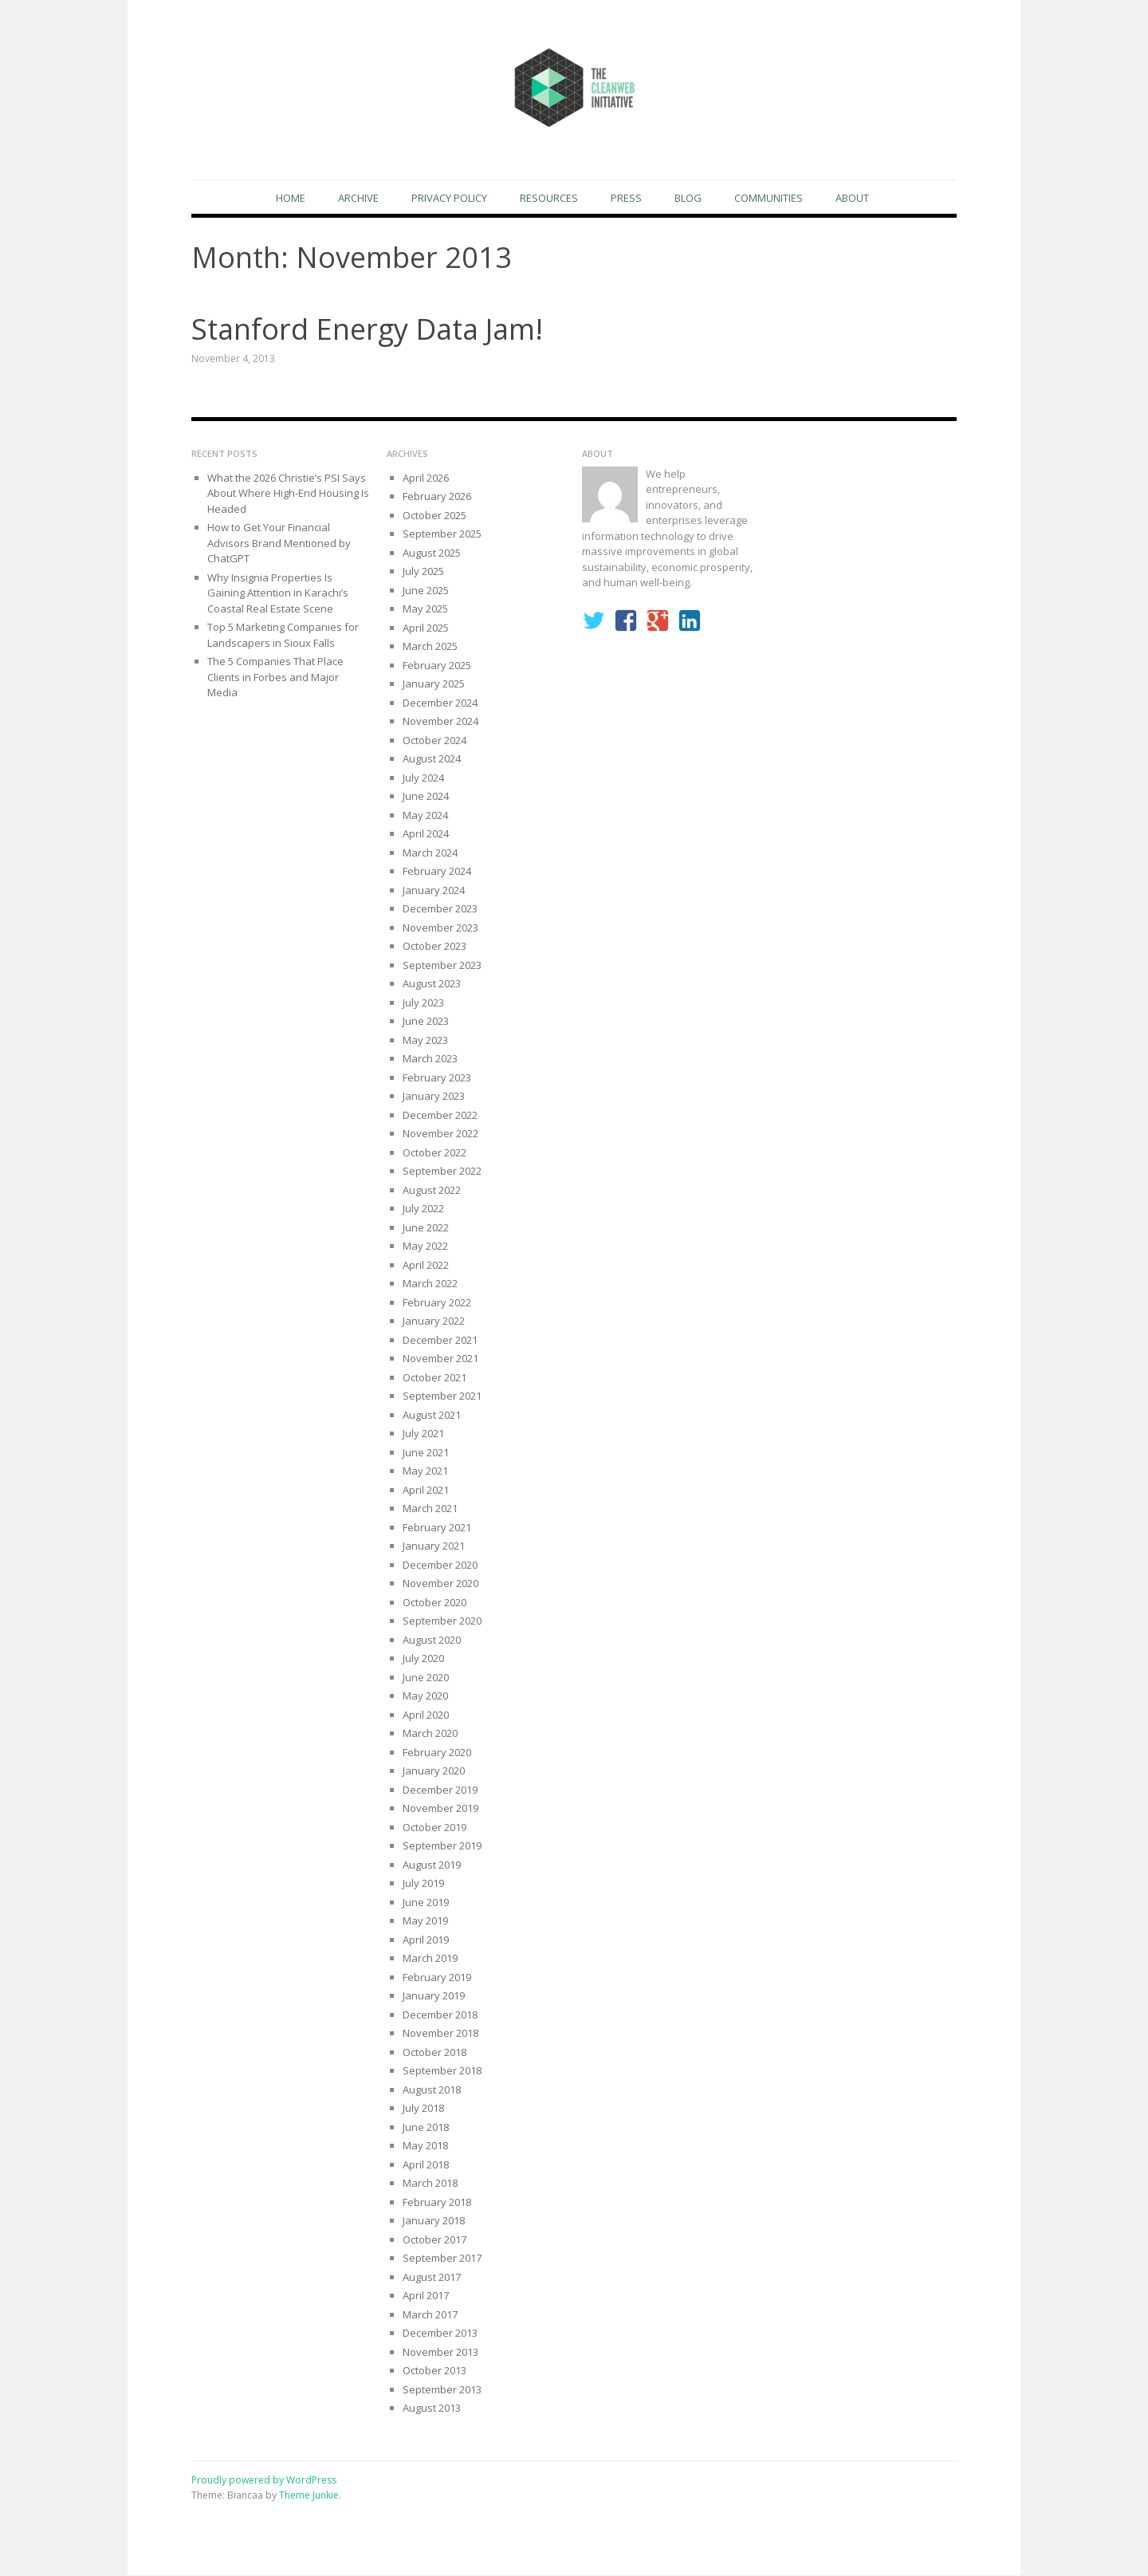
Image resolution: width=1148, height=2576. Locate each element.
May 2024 (425, 816)
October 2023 (434, 946)
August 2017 (432, 2278)
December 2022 (440, 1116)
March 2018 (430, 2183)
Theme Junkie (309, 2496)
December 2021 (440, 1340)
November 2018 (440, 2034)
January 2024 (434, 891)
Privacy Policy (449, 198)
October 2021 (434, 1378)
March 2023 (430, 1059)
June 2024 (426, 797)
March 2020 (430, 1734)
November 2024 (440, 722)
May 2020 (425, 1696)
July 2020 (423, 1659)
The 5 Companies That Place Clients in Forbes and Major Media (275, 677)
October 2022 (434, 1153)
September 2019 (442, 1846)
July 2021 (423, 1434)
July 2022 (423, 1209)
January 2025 (434, 684)
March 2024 (430, 853)
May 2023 (425, 1041)
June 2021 (426, 1453)
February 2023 (437, 1078)
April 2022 (426, 1265)
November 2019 (440, 1809)
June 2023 (426, 1021)
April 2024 (426, 834)
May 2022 (425, 1246)
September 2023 (442, 966)
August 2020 (432, 1640)
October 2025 (434, 516)
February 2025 (437, 666)
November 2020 (440, 1584)
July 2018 (423, 2108)
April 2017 (426, 2296)
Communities (768, 198)
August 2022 (432, 1191)
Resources (549, 198)
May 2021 (425, 1471)
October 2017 (434, 2240)
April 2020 (426, 1715)
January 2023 (434, 1096)
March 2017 (430, 2315)
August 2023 (432, 984)
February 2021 (437, 1528)
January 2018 (434, 2221)
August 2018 (432, 2090)
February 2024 (437, 872)
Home (290, 198)
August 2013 (432, 2408)
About (852, 198)
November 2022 (440, 1134)
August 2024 (432, 759)
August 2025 (432, 553)
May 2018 (425, 2146)
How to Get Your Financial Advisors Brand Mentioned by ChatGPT (279, 543)
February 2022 (437, 1303)
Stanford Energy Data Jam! (367, 329)
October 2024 (434, 741)
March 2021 (430, 1509)
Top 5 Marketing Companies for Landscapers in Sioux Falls (283, 635)
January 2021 (434, 1546)
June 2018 (426, 2128)
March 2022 (430, 1284)
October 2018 (434, 2053)
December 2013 (440, 2333)
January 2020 (434, 1771)
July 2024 (423, 778)
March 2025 (430, 647)
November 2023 (440, 928)
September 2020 (442, 1621)
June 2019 (426, 1903)
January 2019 (434, 1996)
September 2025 (442, 534)
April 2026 (426, 478)
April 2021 (426, 1490)
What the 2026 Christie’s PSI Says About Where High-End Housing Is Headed (288, 494)
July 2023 (423, 1003)
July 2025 (423, 572)
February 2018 (437, 2203)
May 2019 (425, 1921)
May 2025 (425, 609)
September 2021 (442, 1396)
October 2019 (434, 1828)
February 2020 (437, 1753)
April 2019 (426, 1940)
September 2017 (442, 2258)
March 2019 (430, 1959)
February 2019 (437, 1978)
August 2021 (432, 1415)
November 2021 (440, 1359)
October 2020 (434, 1603)
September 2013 (442, 2390)
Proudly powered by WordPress (263, 2480)
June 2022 (426, 1228)
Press (626, 198)
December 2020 (440, 1565)
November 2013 (440, 2353)
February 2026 (437, 497)
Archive (358, 198)
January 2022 (434, 1321)
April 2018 (426, 2165)
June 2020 (426, 1678)
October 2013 (434, 2371)
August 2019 (432, 1865)
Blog (688, 198)
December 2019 (440, 1790)
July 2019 (423, 1884)
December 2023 (440, 909)
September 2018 (442, 2071)
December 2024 (440, 703)
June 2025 (426, 591)
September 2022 (442, 1171)
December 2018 (440, 2015)
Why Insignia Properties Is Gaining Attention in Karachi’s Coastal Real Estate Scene (277, 593)
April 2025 (426, 628)
